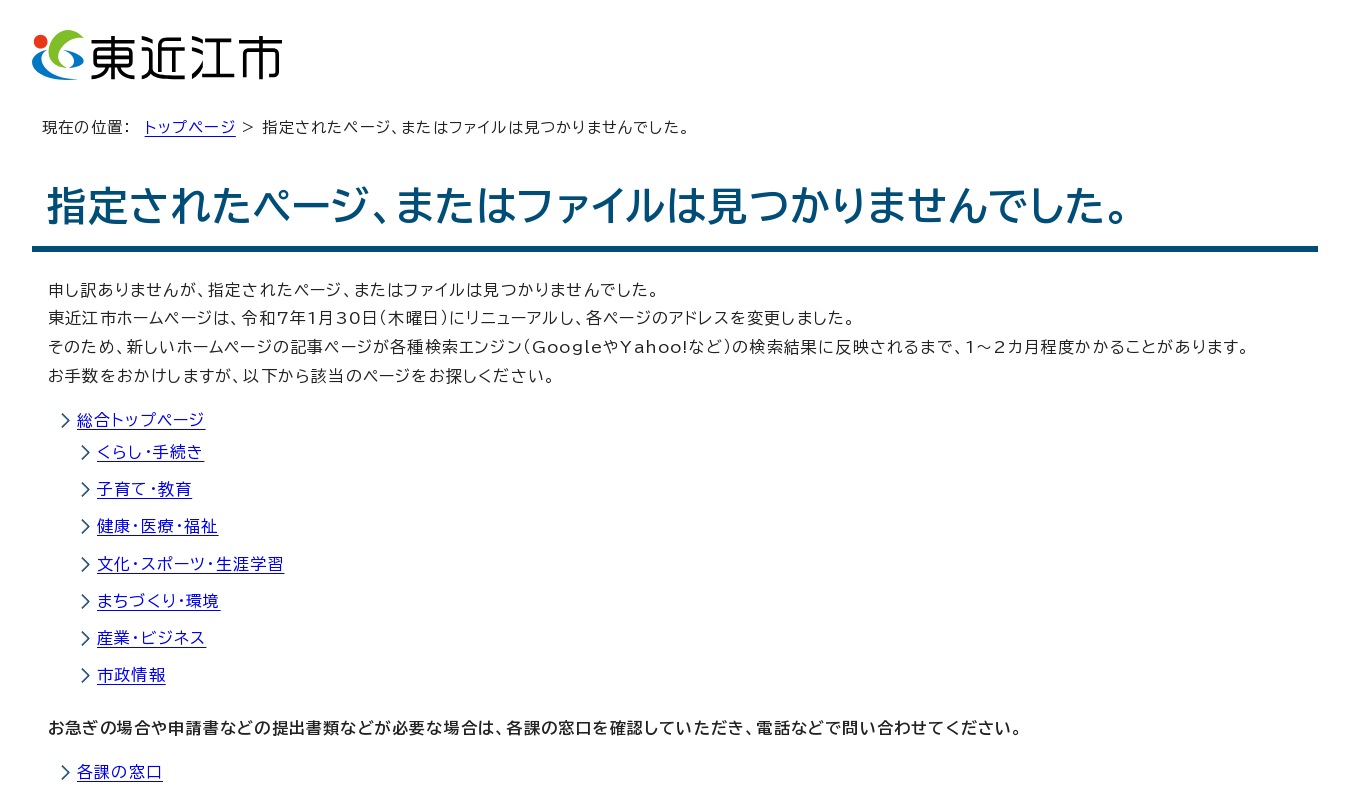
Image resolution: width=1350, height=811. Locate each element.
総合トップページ (141, 420)
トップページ (190, 127)
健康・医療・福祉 (158, 526)
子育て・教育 (144, 489)
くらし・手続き (150, 452)
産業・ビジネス (151, 638)
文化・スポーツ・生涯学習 (190, 564)
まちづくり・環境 (159, 601)
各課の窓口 (120, 772)
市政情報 (131, 675)
